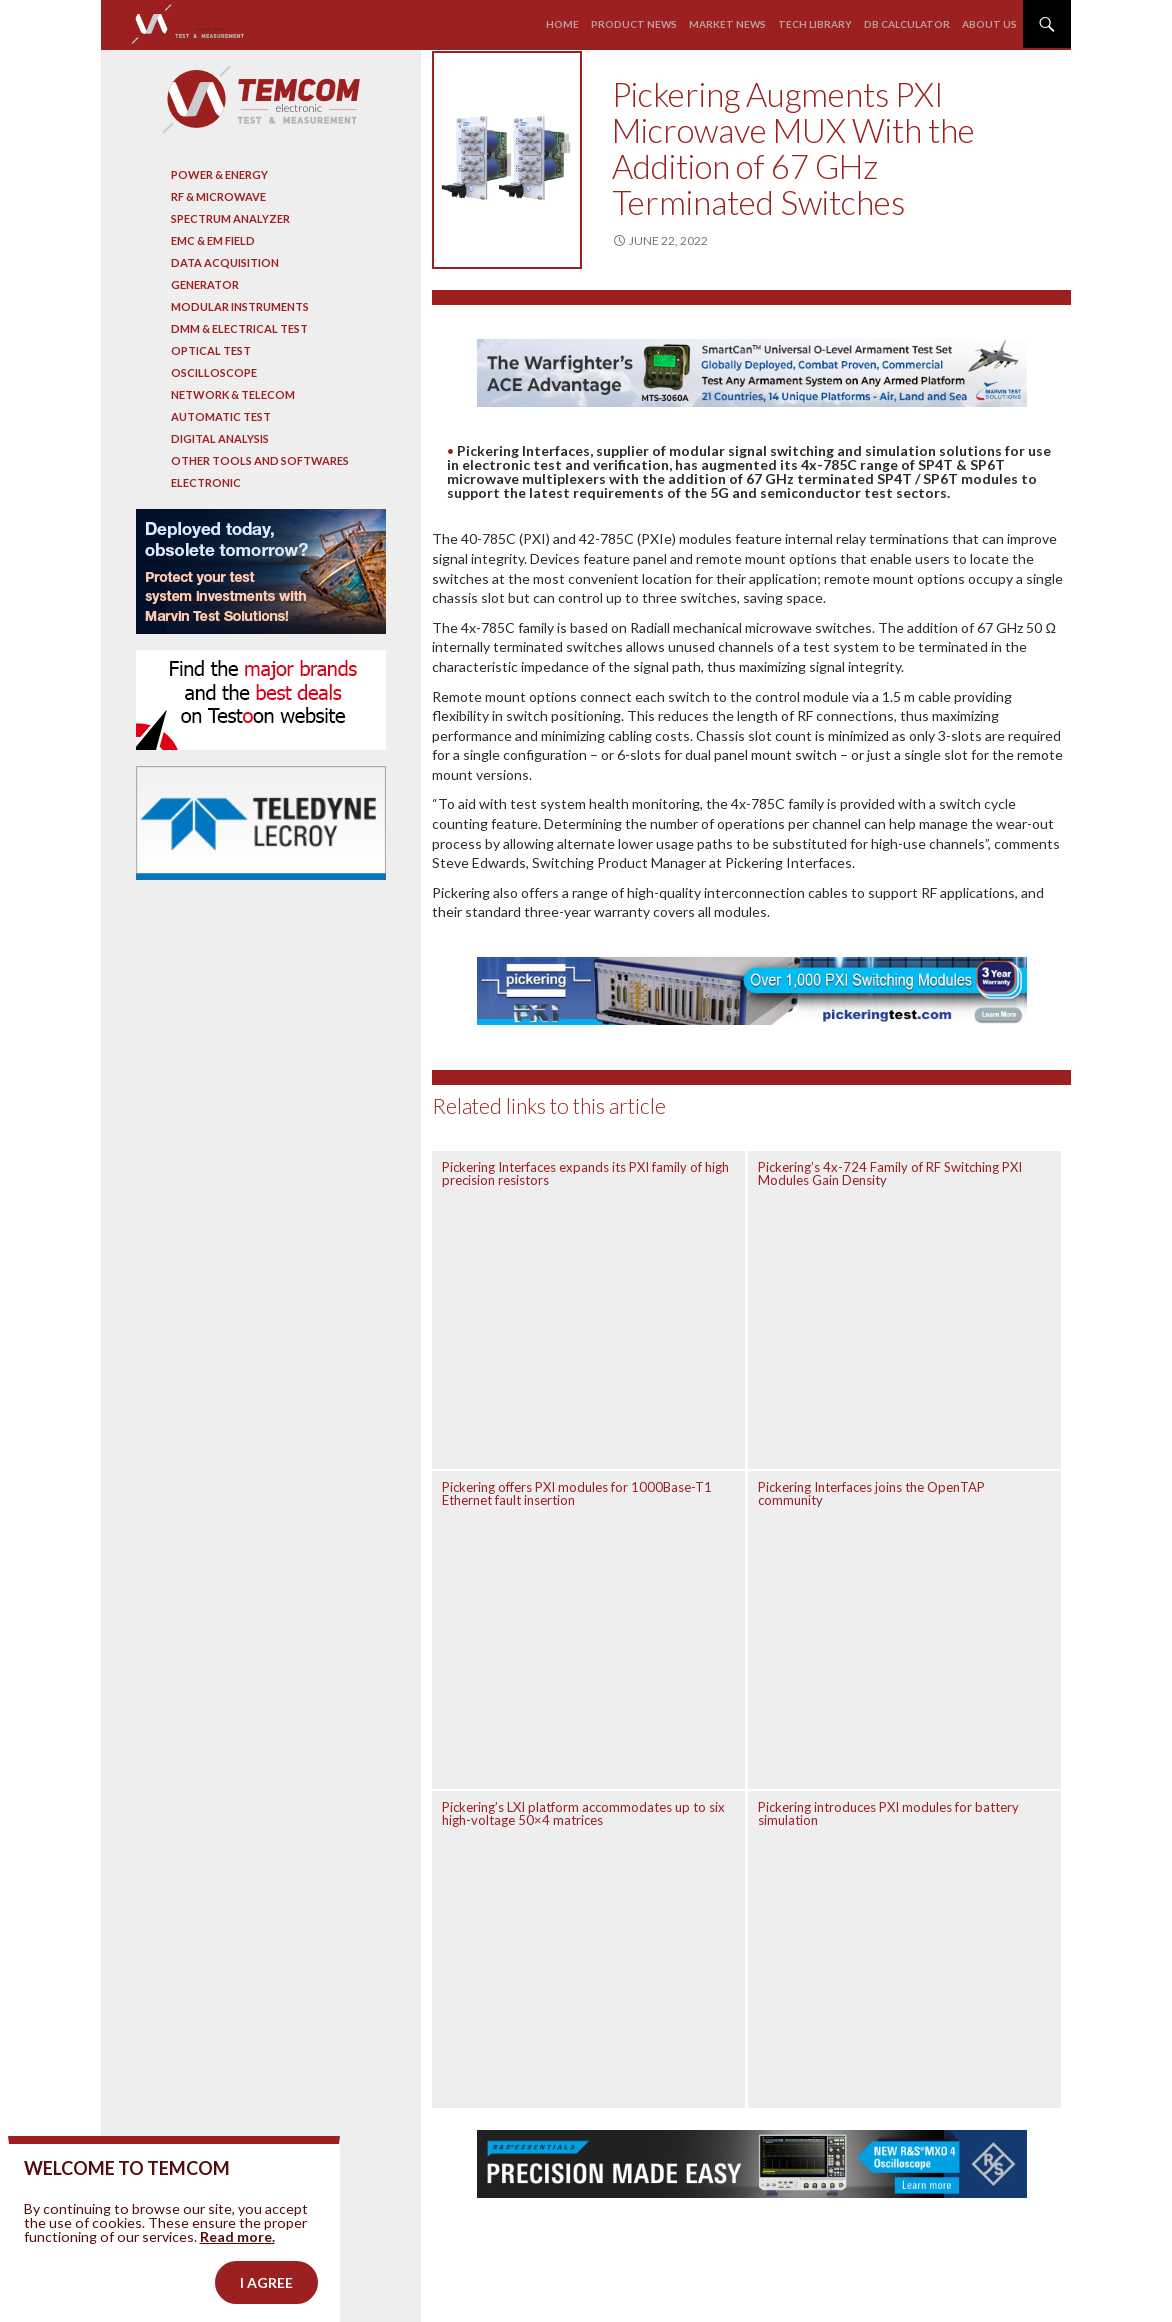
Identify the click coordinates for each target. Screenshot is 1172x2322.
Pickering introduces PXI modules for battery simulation (888, 1813)
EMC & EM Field (213, 240)
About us (989, 24)
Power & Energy (219, 174)
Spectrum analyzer (230, 218)
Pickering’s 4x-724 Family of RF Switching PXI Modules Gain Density (890, 1173)
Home (562, 24)
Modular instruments (240, 306)
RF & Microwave (218, 196)
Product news (634, 24)
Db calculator (907, 24)
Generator (205, 284)
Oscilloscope (214, 372)
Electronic (206, 482)
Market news (727, 24)
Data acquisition (225, 262)
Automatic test (221, 416)
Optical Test (211, 350)
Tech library (815, 24)
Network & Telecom (233, 394)
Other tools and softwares (260, 460)
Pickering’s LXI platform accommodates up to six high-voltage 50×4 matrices (583, 1813)
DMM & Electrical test (239, 328)
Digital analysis (220, 438)
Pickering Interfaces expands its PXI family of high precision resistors (585, 1173)
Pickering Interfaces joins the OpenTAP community (871, 1493)
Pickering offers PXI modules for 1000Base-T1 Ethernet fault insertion (577, 1493)
